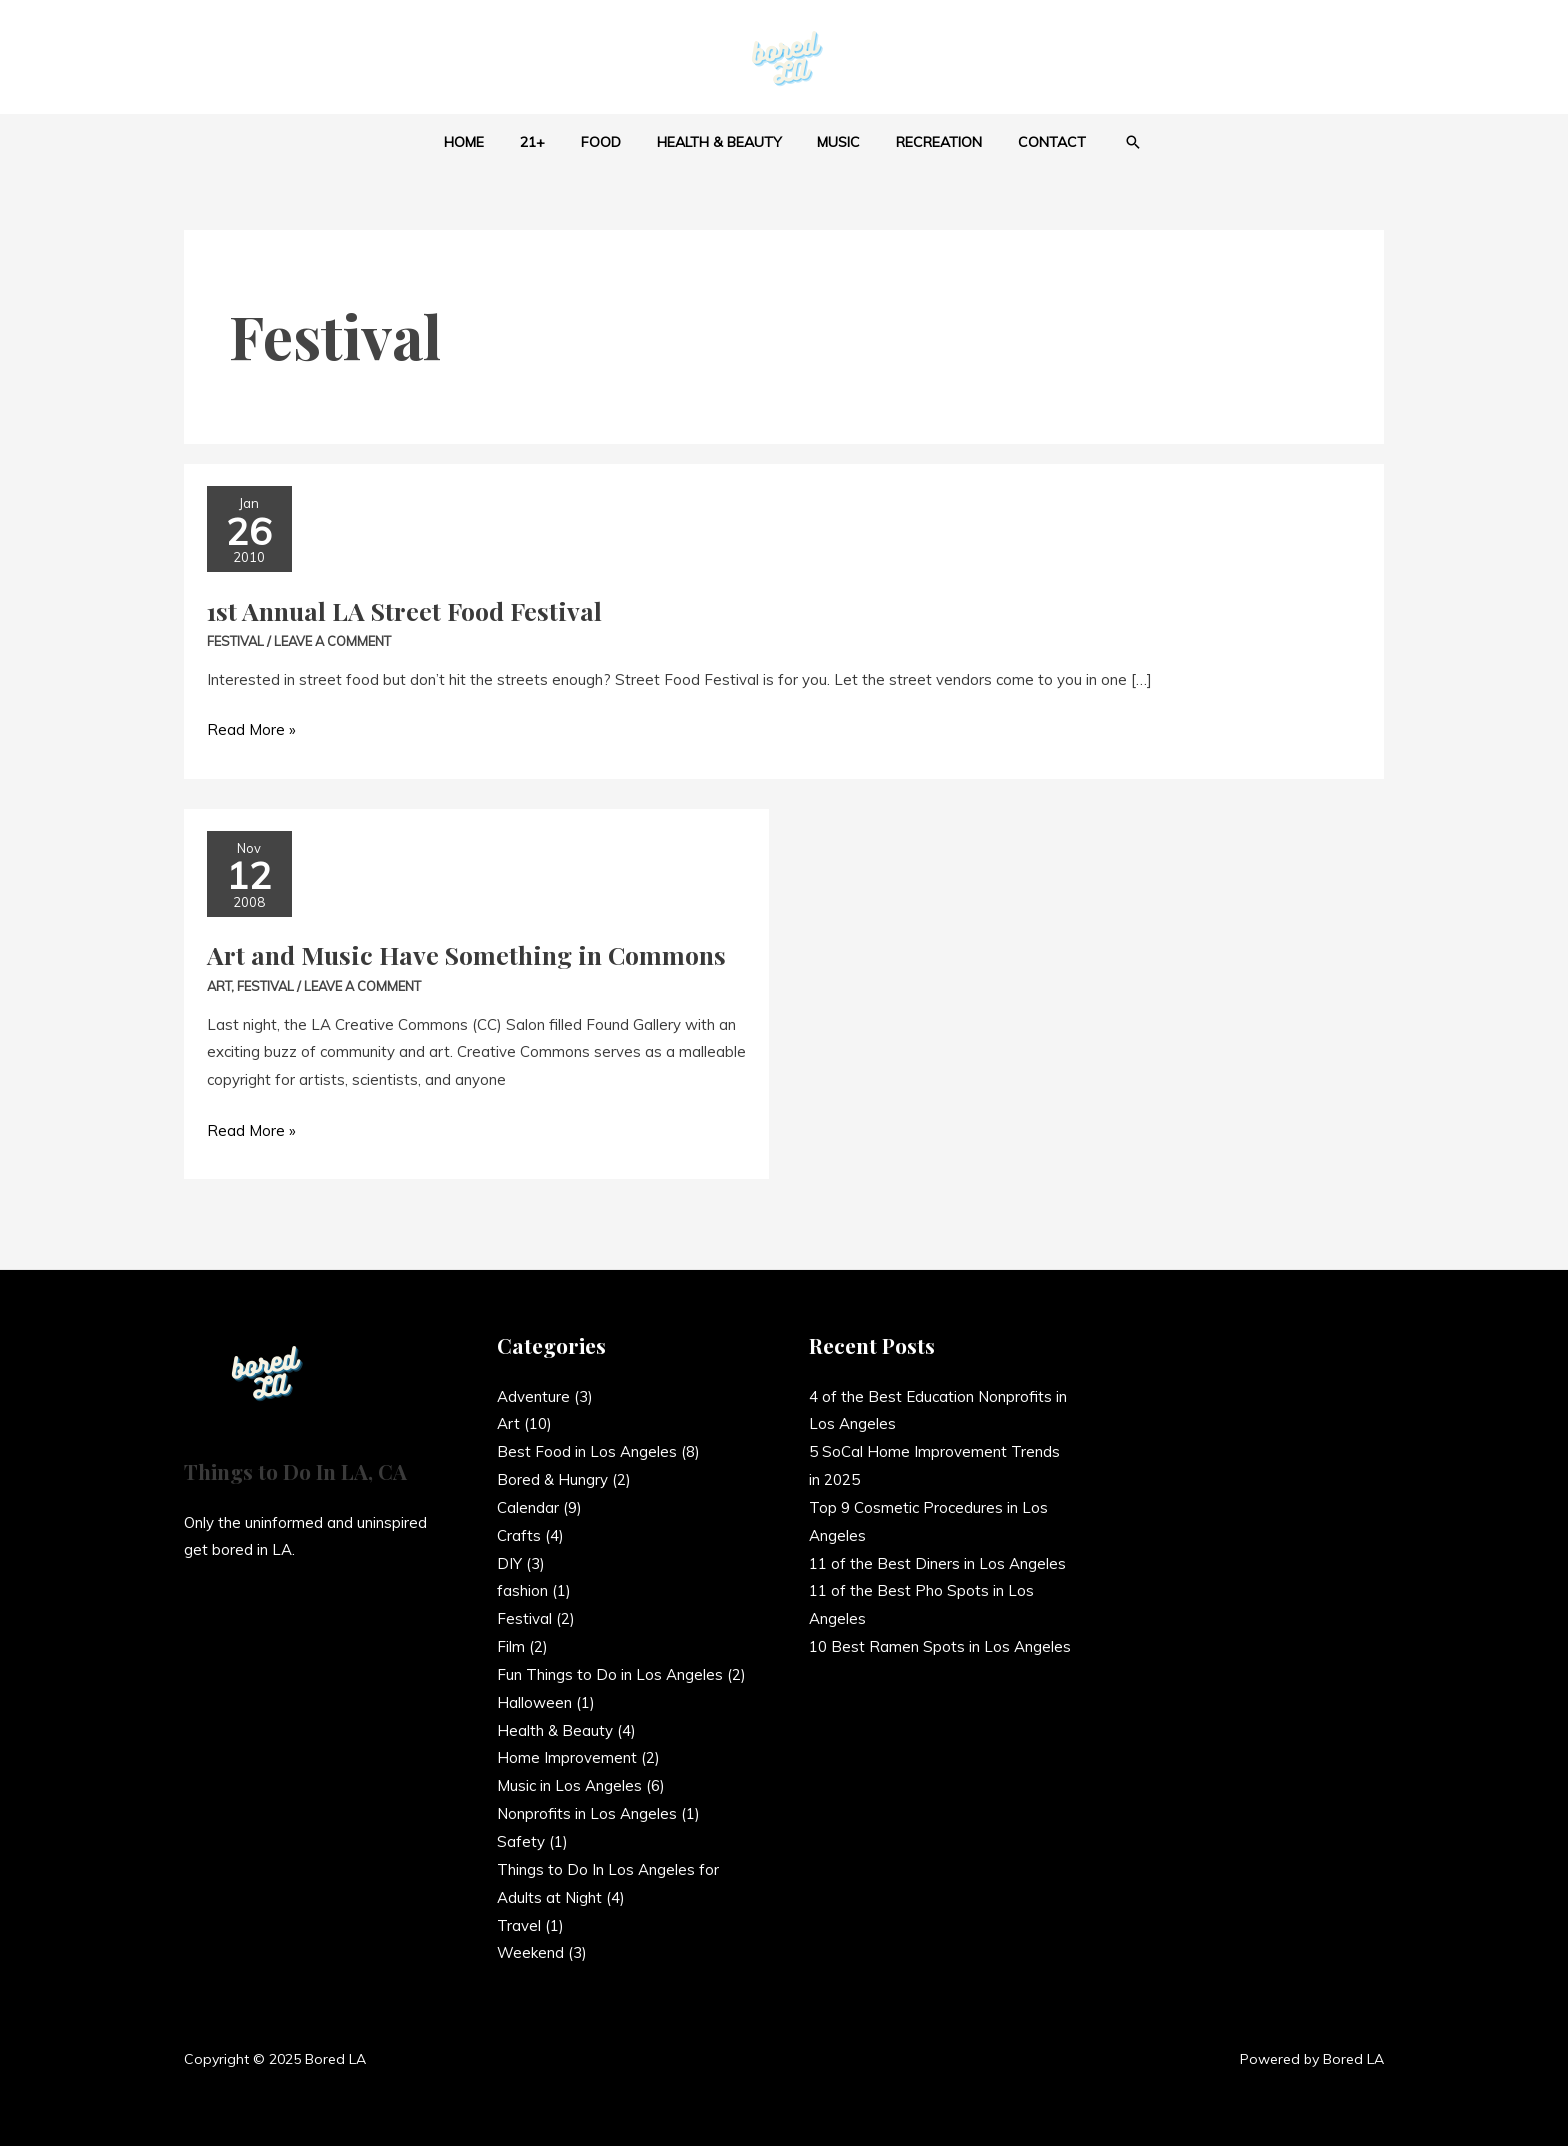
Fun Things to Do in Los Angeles (610, 1674)
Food (609, 142)
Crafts (519, 1535)
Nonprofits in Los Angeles (587, 1813)
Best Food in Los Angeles (587, 1451)
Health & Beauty (719, 142)
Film (511, 1646)
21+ (548, 142)
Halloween (534, 1702)
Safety (521, 1841)
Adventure (533, 1396)
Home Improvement (567, 1757)
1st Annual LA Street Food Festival (404, 610)
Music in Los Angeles (569, 1785)
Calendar (528, 1507)
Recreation (924, 142)
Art (219, 986)
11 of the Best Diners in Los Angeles (937, 1563)
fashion (522, 1590)
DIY (509, 1563)
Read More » (251, 727)
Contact (1029, 142)
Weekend (530, 1952)
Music (831, 142)
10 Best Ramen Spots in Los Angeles (940, 1646)
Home (488, 142)
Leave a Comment (332, 641)
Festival (235, 641)
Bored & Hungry (552, 1479)
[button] (1106, 142)
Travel (519, 1925)
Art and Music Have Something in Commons (466, 954)
